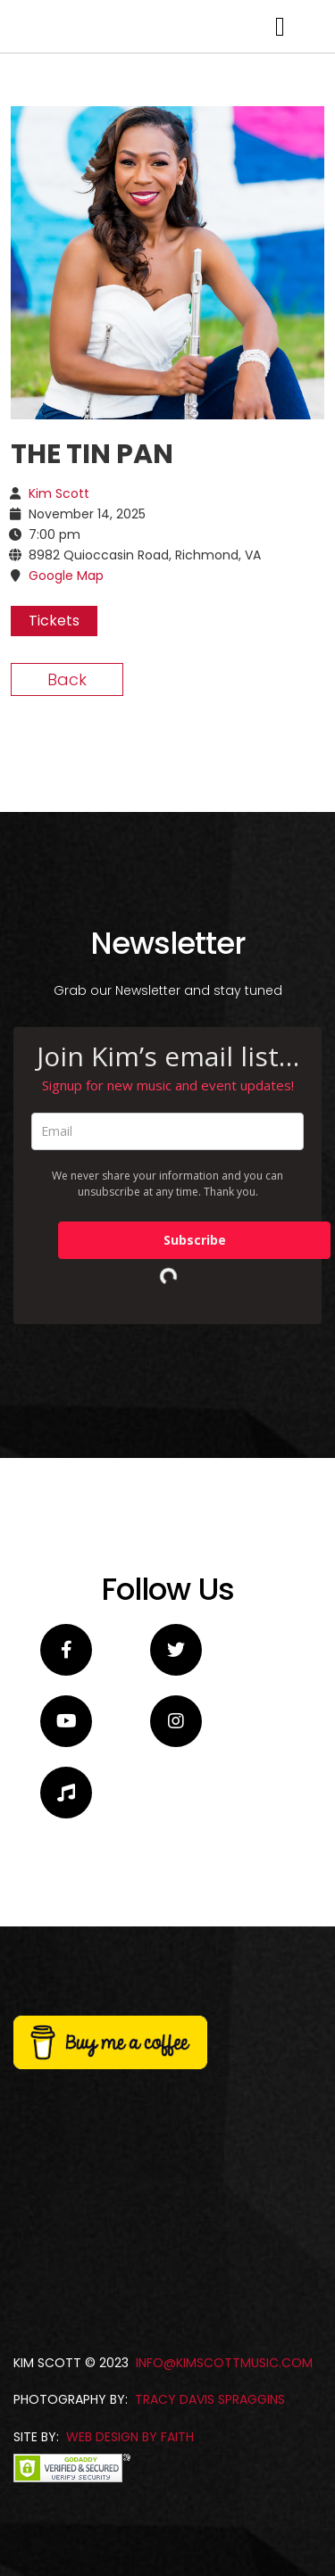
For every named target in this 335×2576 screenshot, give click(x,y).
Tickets (54, 999)
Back (67, 1058)
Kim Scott (59, 872)
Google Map (66, 954)
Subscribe (194, 1618)
